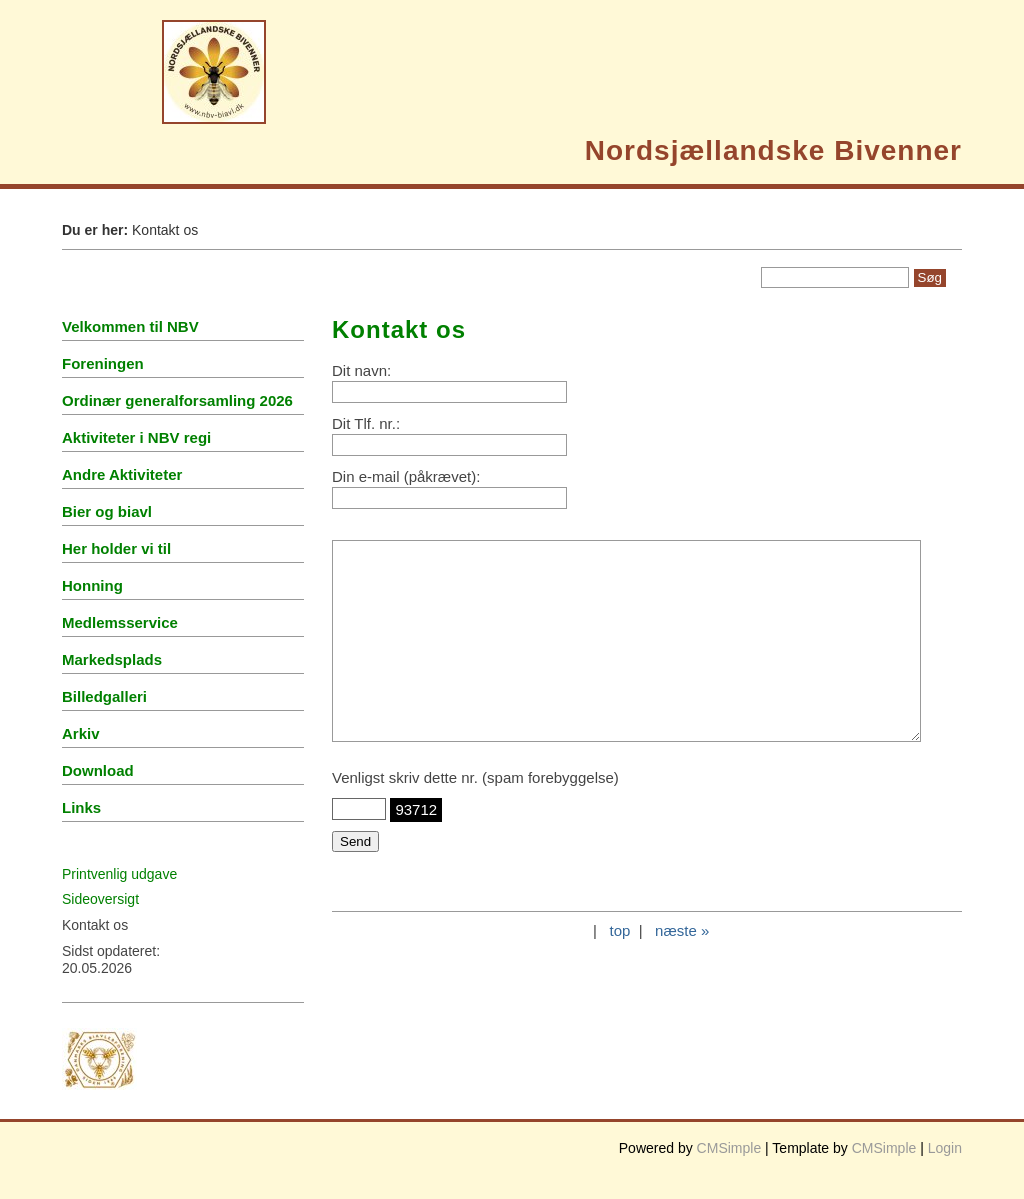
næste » (682, 930)
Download (98, 770)
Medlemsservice (120, 622)
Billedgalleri (104, 696)
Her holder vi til (116, 548)
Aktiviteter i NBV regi (136, 437)
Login (945, 1148)
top (619, 930)
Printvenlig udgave (119, 874)
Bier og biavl (107, 511)
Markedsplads (112, 659)
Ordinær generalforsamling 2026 (177, 400)
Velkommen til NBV (130, 326)
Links (81, 807)
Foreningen (103, 363)
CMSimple (729, 1148)
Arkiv (81, 733)
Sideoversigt (100, 899)
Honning (92, 585)
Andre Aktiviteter (122, 474)
